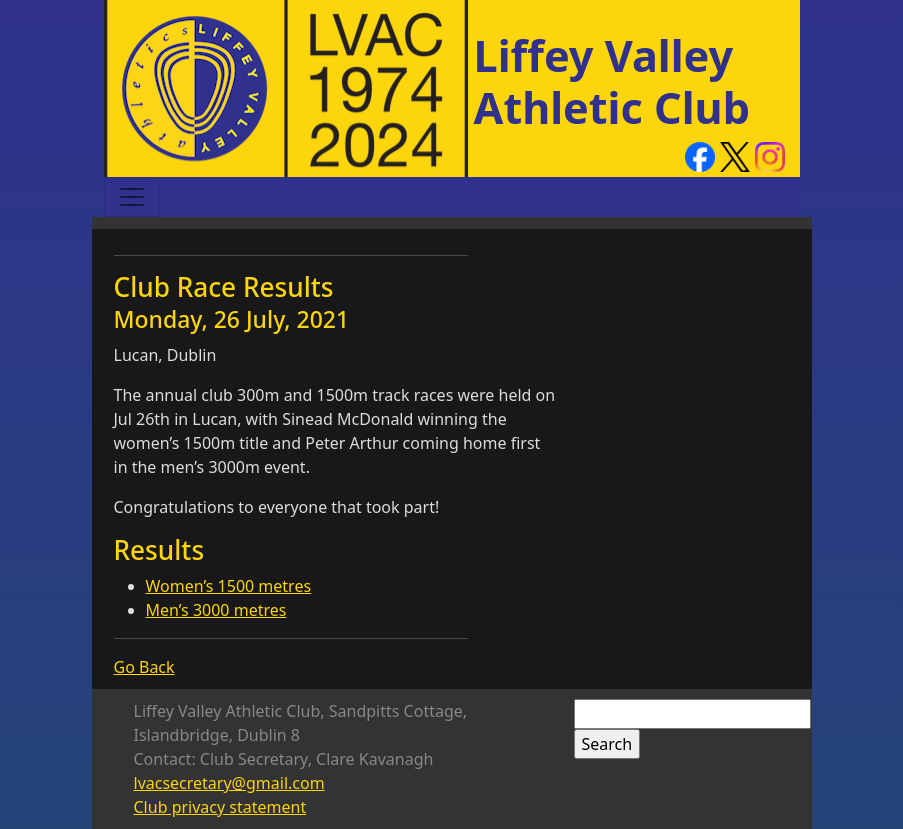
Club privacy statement (220, 807)
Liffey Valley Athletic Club (612, 81)
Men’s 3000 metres (216, 610)
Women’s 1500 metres (229, 586)
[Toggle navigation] (132, 197)
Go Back (144, 667)
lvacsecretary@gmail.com (229, 783)
